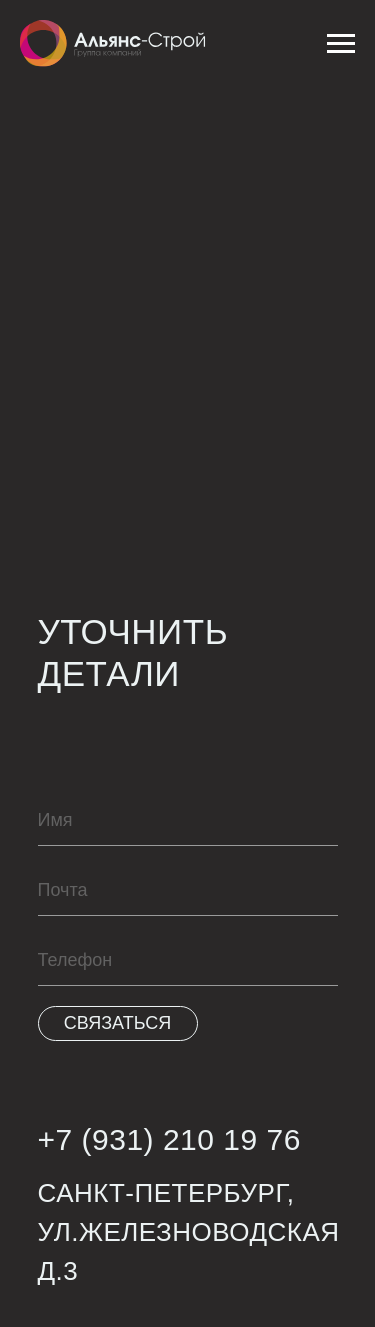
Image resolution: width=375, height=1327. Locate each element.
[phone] (188, 961)
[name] (188, 821)
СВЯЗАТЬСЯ (117, 1023)
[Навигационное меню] (341, 44)
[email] (188, 891)
